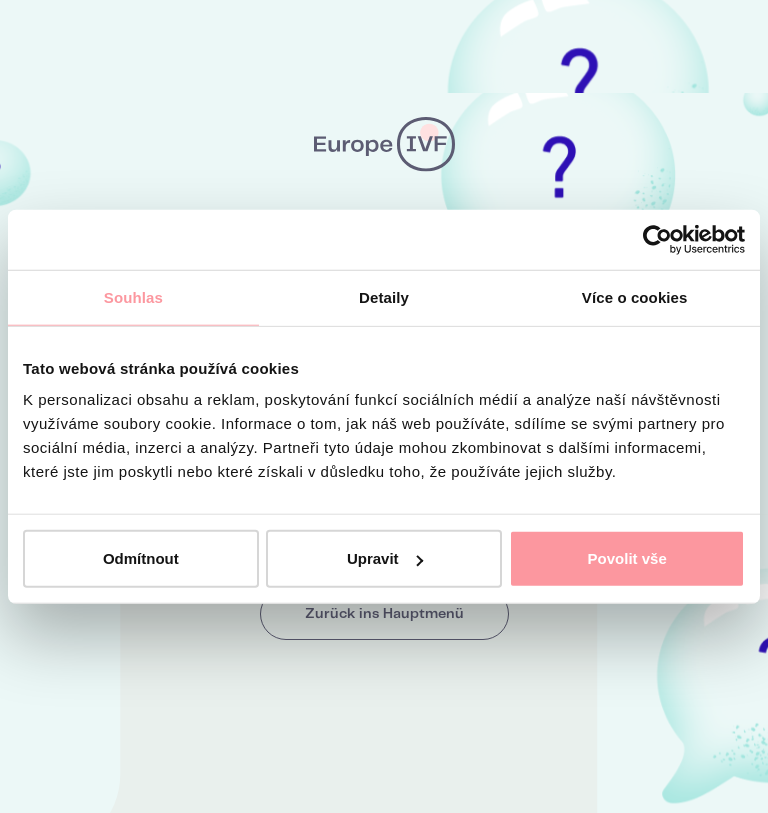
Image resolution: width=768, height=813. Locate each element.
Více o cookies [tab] (635, 296)
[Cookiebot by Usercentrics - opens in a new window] (657, 239)
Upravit (385, 558)
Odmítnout (141, 558)
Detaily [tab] (384, 296)
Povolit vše (627, 558)
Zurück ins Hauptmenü (384, 614)
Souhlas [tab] (133, 296)
